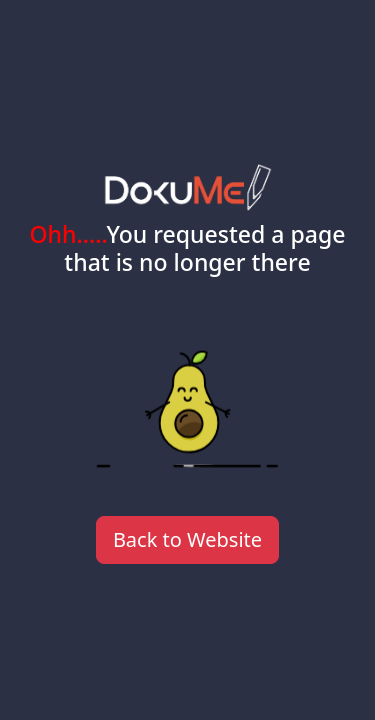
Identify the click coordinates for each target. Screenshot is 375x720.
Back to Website (187, 539)
